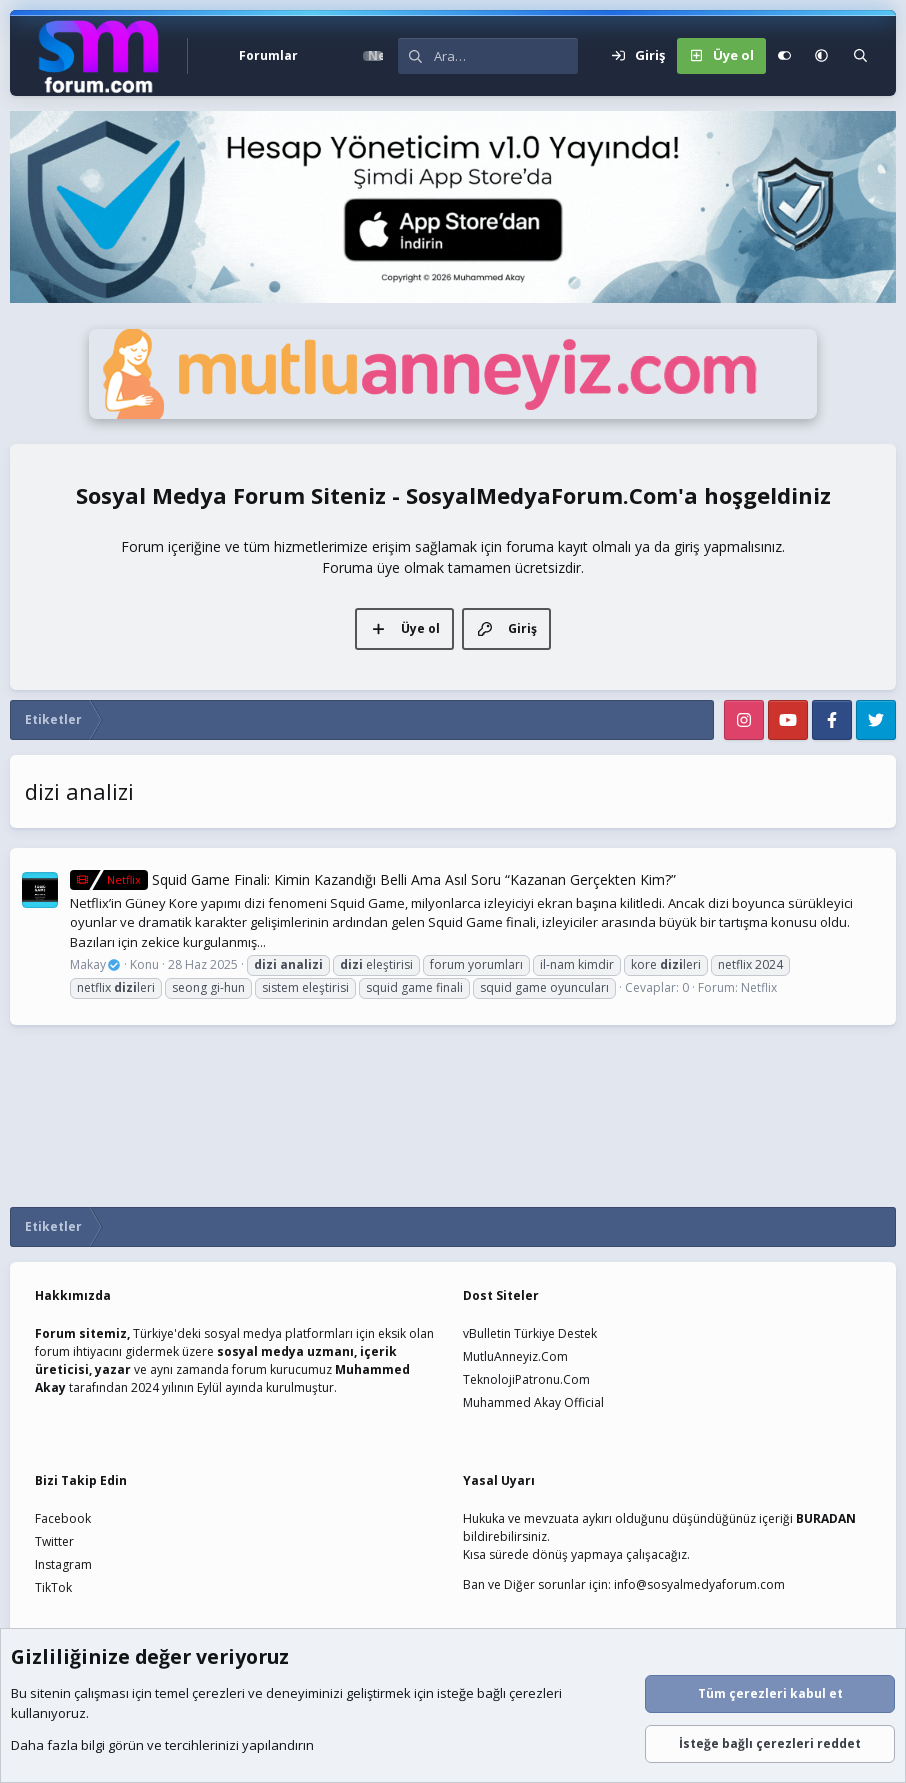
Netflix (759, 987)
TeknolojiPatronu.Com (526, 1379)
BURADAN (826, 1518)
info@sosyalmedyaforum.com (699, 1584)
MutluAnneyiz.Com (515, 1356)
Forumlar (268, 55)
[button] (321, 56)
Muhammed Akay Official (533, 1402)
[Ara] (506, 56)
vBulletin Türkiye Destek (530, 1333)
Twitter (54, 1541)
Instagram (63, 1564)
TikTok (53, 1587)
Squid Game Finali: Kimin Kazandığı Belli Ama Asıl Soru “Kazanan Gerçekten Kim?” (373, 879)
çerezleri (218, 1694)
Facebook (63, 1518)
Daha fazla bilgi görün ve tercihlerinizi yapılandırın (162, 1746)
